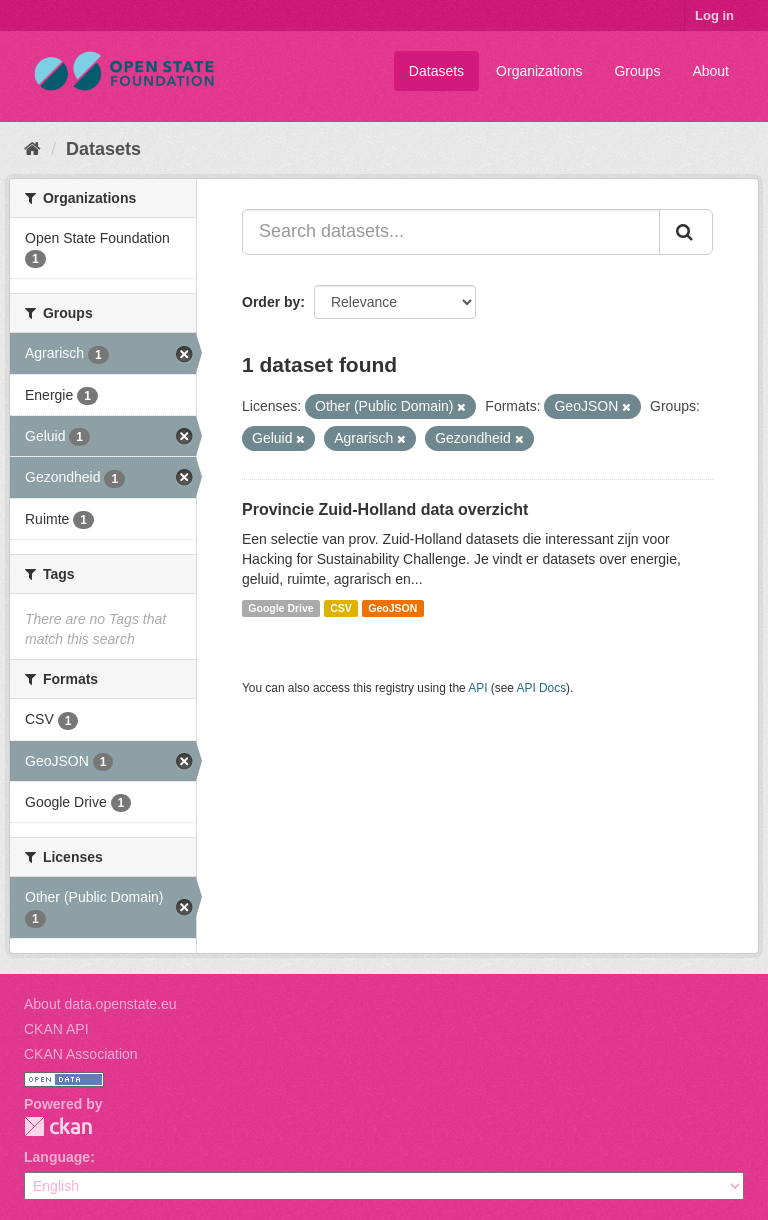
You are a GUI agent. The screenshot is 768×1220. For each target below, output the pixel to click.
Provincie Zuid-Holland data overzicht (385, 509)
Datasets (436, 71)
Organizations (539, 71)
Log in (714, 15)
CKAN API (56, 1029)
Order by (271, 302)
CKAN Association (81, 1054)
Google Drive (280, 608)
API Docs (542, 688)
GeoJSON (392, 608)
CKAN (58, 1126)
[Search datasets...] (451, 232)
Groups (637, 71)
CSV (341, 608)
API (477, 688)
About (710, 71)
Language (57, 1157)
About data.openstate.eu (100, 1004)
